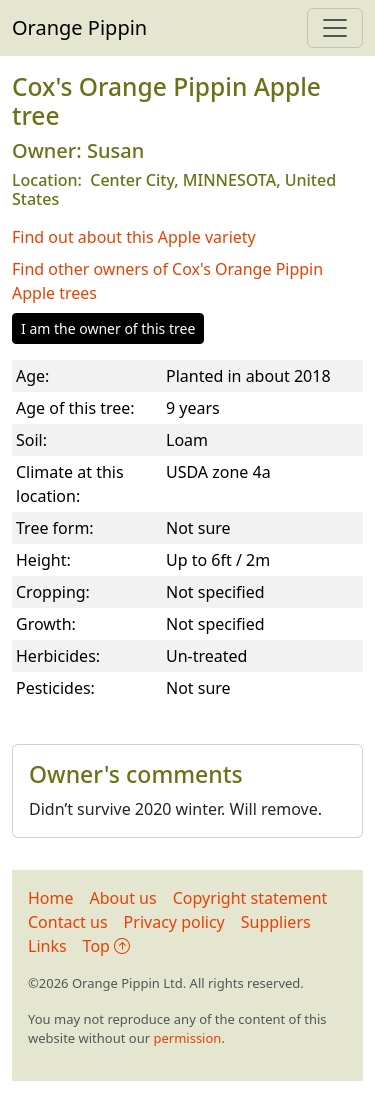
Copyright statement (250, 898)
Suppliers (276, 922)
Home (51, 898)
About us (123, 898)
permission (187, 1038)
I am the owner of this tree (108, 328)
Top (106, 946)
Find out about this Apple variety (134, 237)
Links (47, 946)
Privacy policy (174, 922)
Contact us (68, 922)
